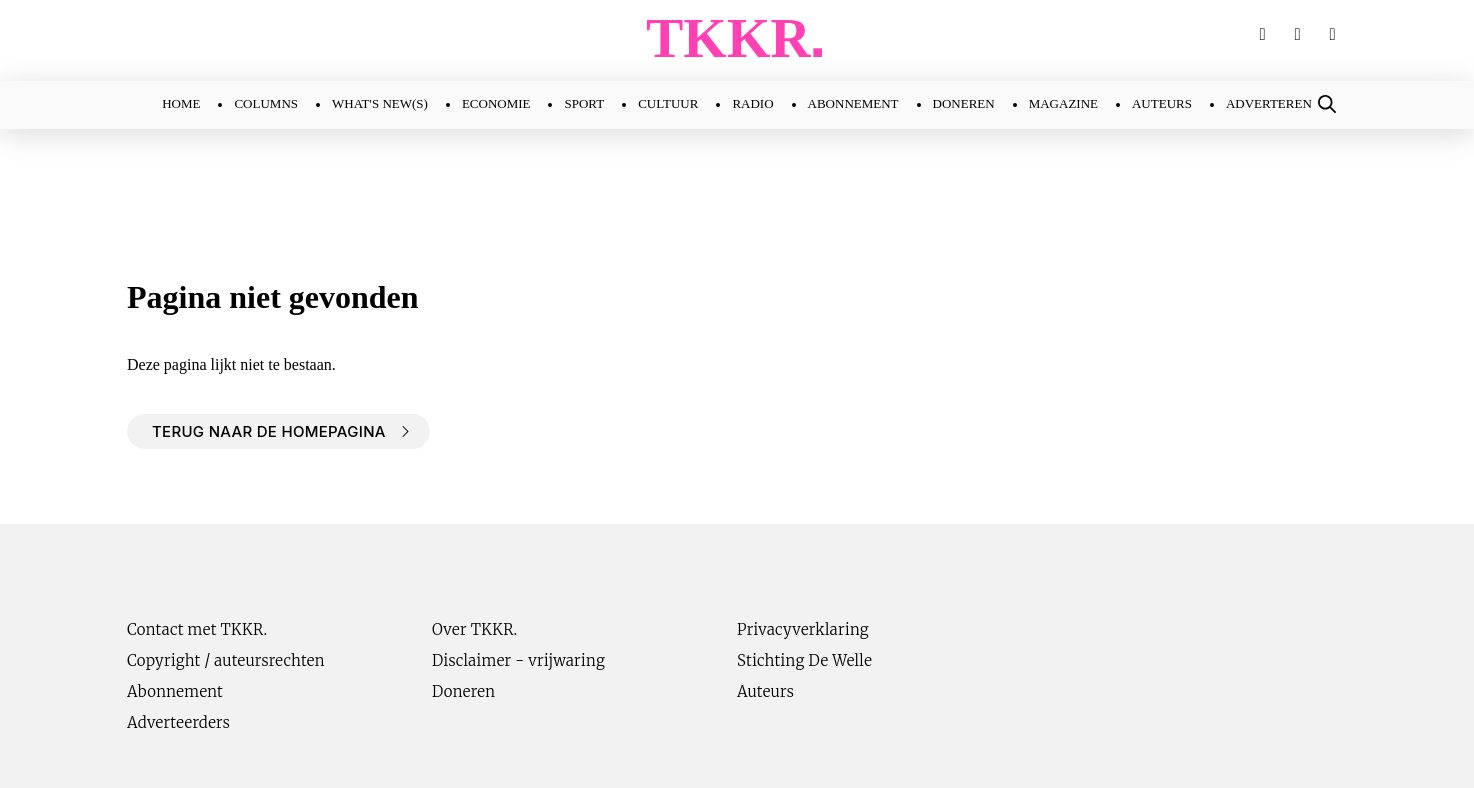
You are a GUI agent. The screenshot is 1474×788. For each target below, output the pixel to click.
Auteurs (765, 691)
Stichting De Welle (804, 660)
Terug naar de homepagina (269, 431)
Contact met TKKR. (197, 629)
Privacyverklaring (803, 629)
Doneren (463, 691)
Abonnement (175, 691)
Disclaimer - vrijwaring (518, 660)
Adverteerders (178, 722)
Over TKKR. (475, 629)
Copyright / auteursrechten (226, 660)
